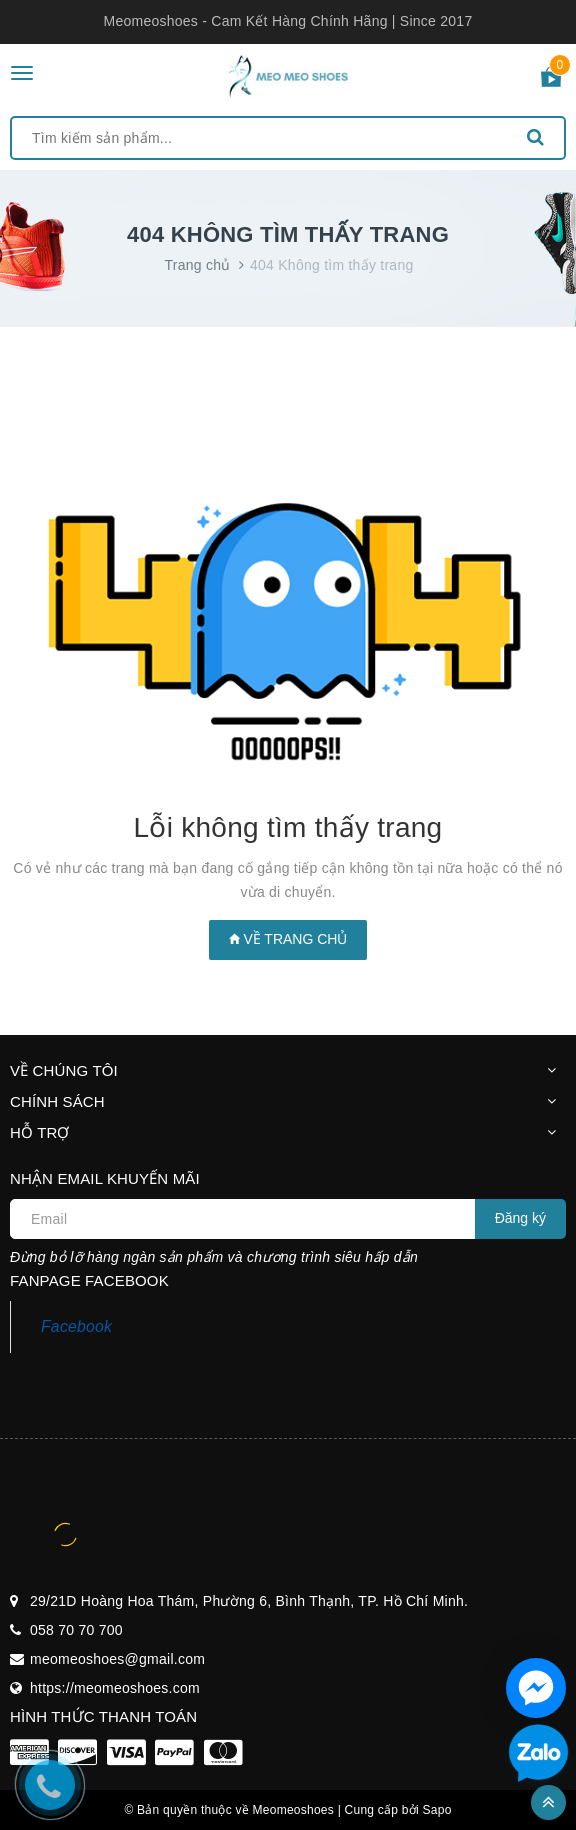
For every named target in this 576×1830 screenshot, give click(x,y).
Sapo (437, 1810)
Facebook (76, 1326)
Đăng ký (520, 1218)
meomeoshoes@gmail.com (117, 1659)
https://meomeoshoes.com (115, 1688)
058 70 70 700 (76, 1630)
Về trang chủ (288, 939)
